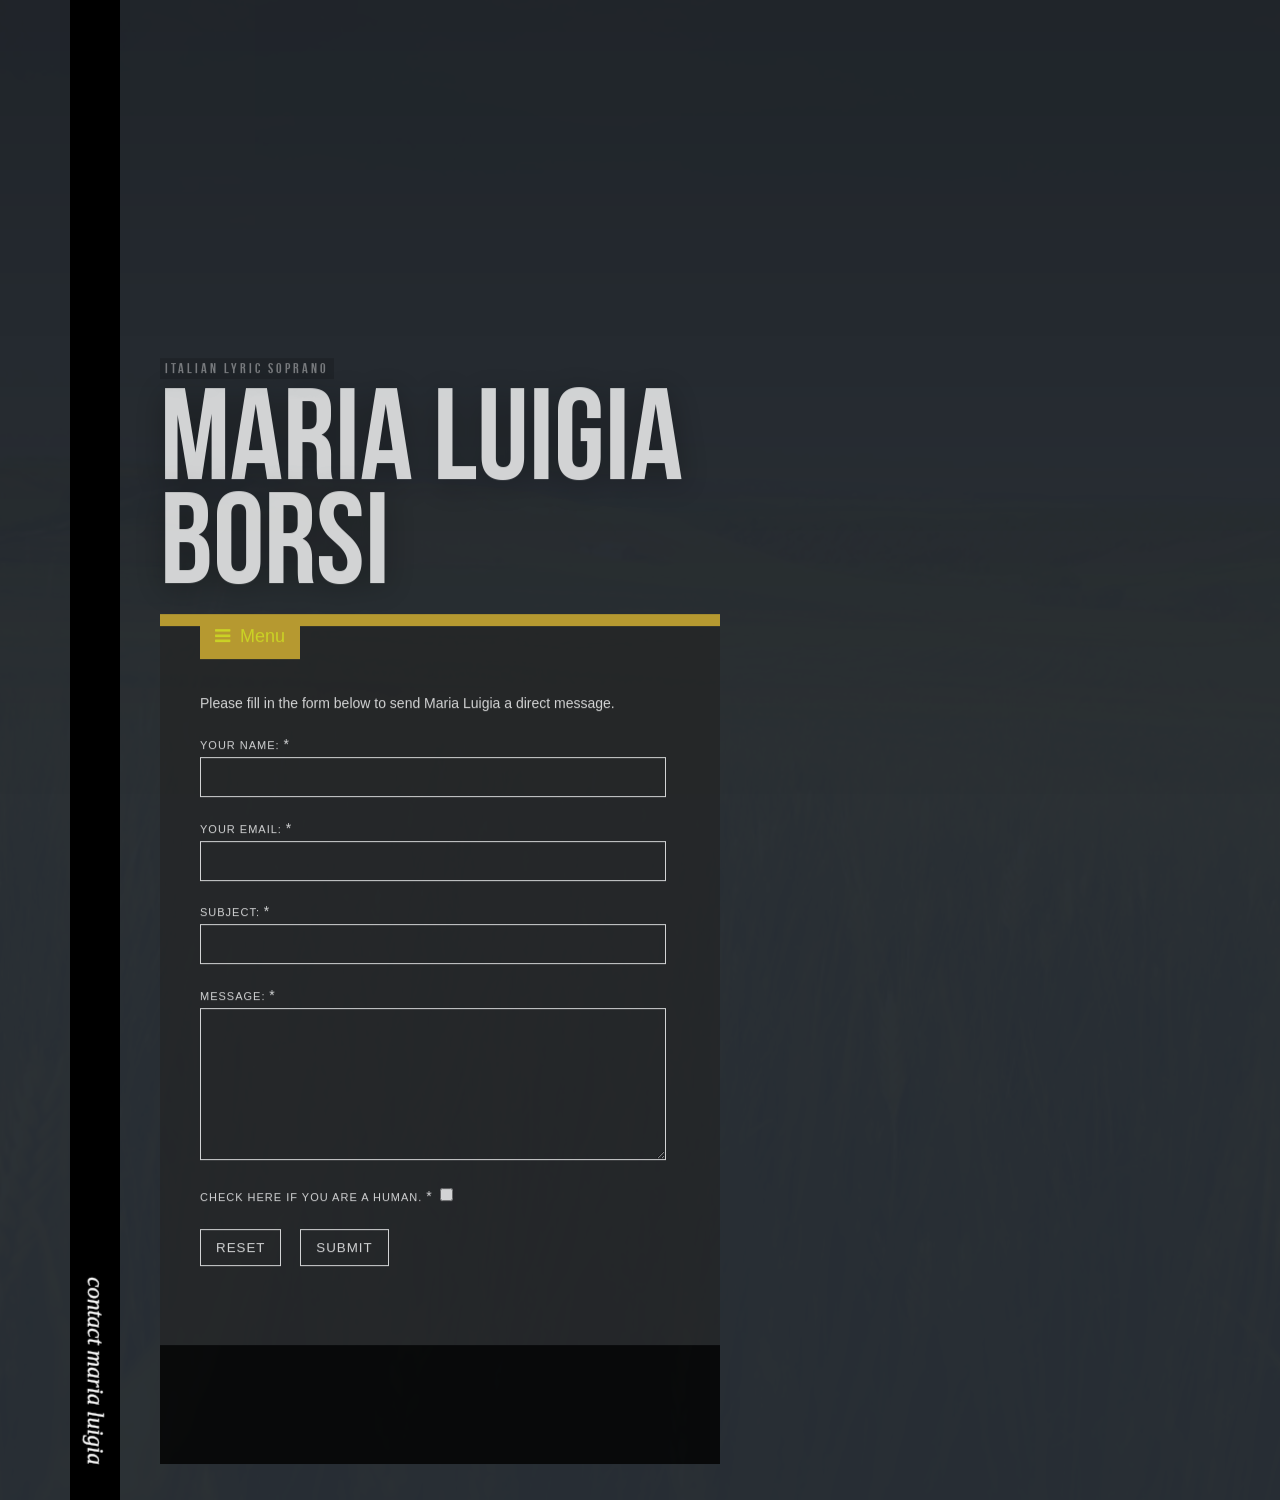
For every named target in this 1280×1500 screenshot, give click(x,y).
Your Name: (240, 746)
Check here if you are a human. (311, 1198)
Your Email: (241, 830)
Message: (232, 997)
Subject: (230, 914)
